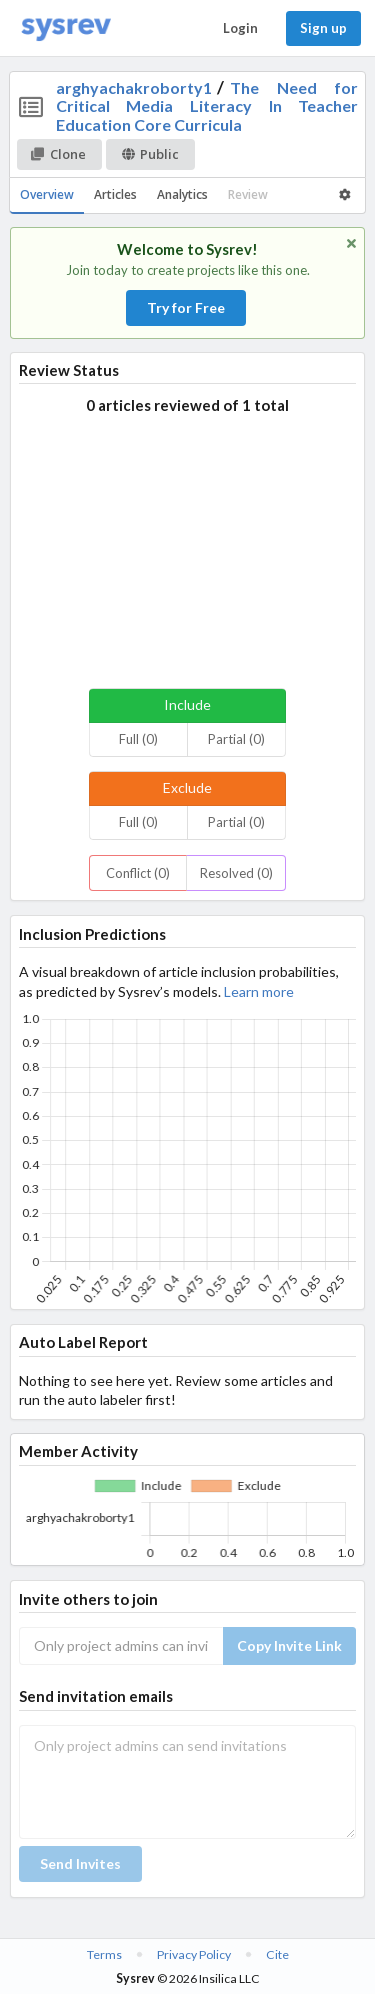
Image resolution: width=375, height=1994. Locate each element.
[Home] (66, 28)
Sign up (323, 28)
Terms (104, 1954)
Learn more (259, 991)
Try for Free (186, 307)
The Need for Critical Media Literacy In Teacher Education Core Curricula (207, 106)
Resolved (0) (236, 873)
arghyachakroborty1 (134, 87)
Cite (277, 1954)
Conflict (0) (138, 873)
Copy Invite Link (289, 1645)
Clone (58, 154)
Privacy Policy (194, 1954)
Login (240, 28)
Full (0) (138, 739)
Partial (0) (236, 739)
